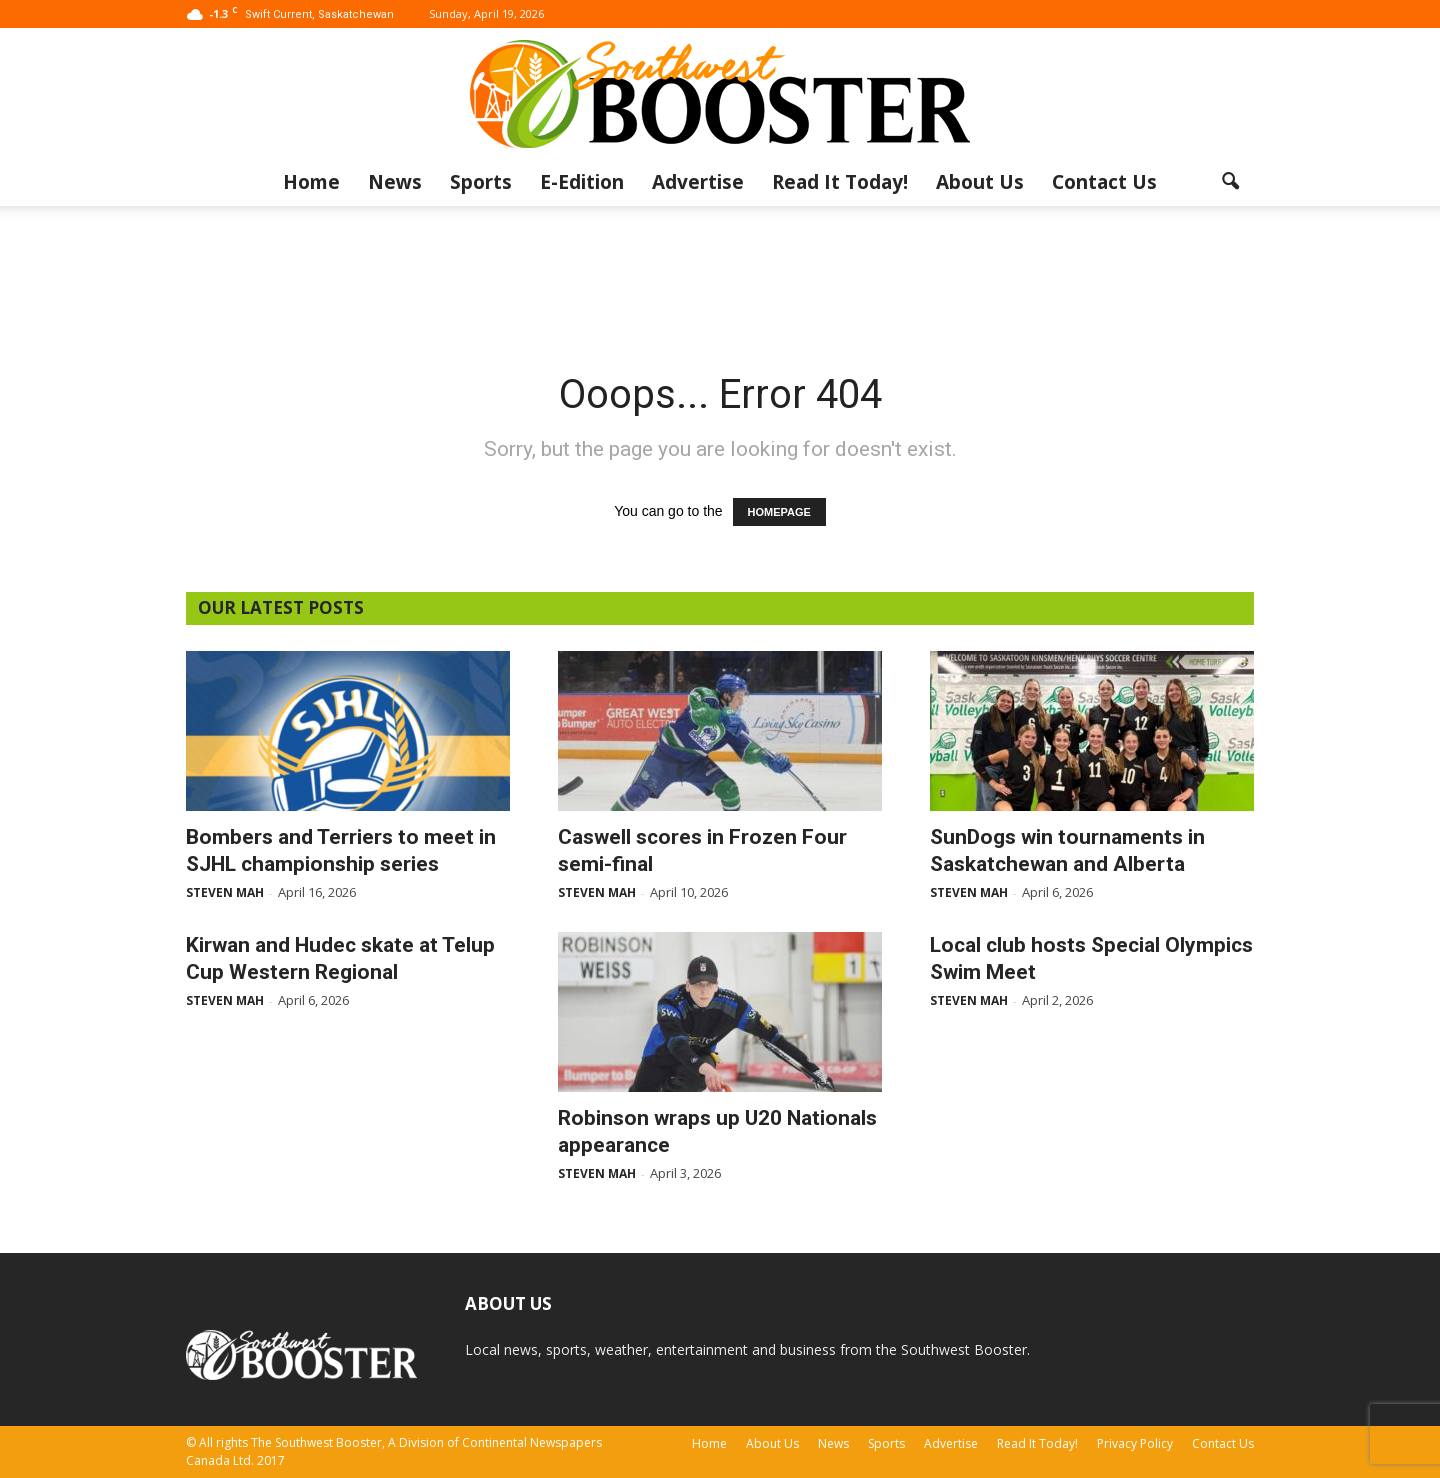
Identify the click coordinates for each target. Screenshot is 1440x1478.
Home (311, 182)
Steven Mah (225, 892)
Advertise (698, 182)
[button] (1230, 182)
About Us (980, 182)
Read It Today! (840, 182)
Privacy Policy (1135, 1443)
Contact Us (1104, 182)
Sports (481, 182)
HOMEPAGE (779, 512)
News (395, 182)
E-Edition (582, 182)
